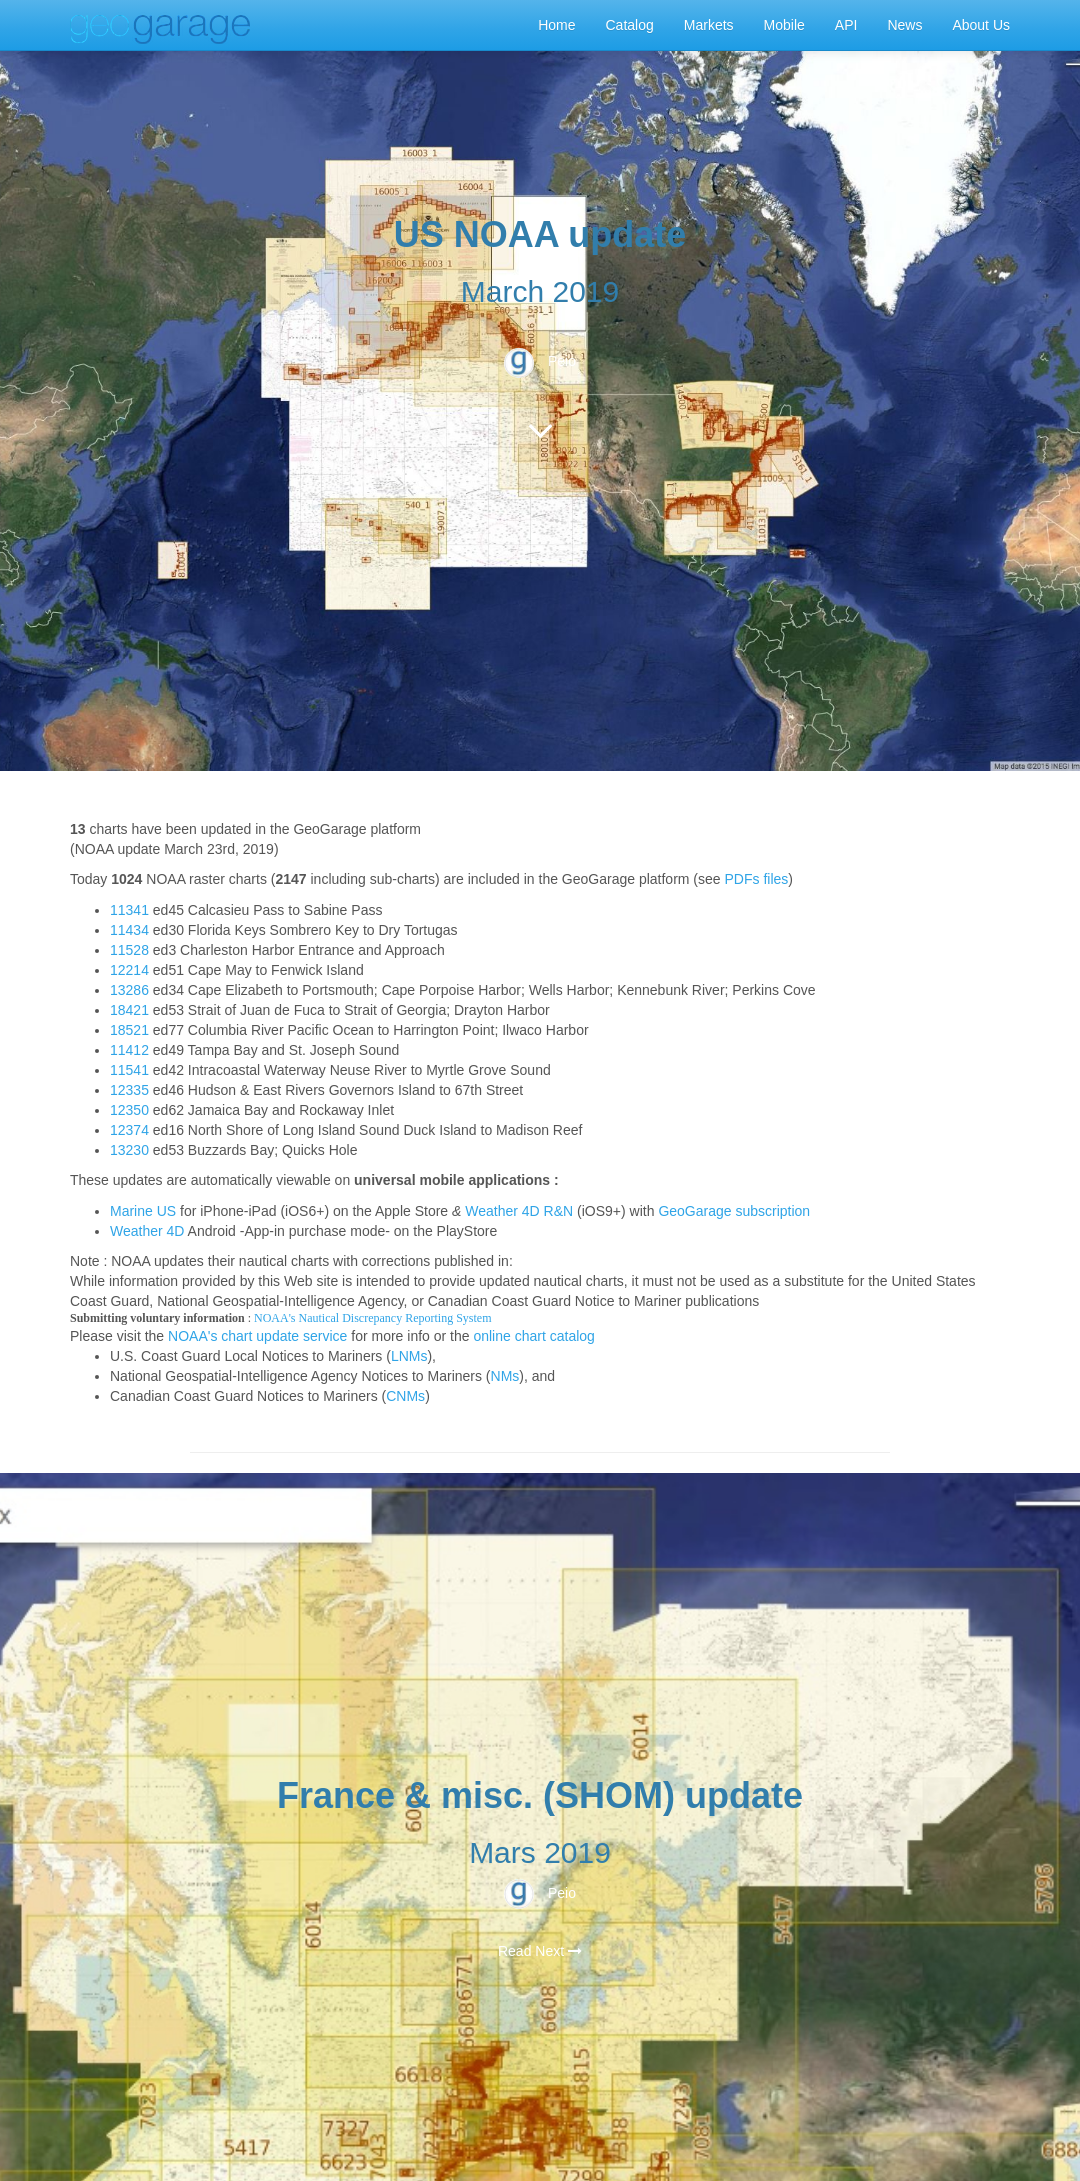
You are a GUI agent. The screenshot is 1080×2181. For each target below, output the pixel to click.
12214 (129, 970)
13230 (129, 1150)
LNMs (409, 1356)
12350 (129, 1110)
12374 (129, 1130)
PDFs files (757, 879)
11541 (129, 1070)
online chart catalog (533, 1336)
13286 (129, 990)
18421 (129, 1010)
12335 (129, 1090)
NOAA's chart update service (257, 1336)
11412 (129, 1050)
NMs (505, 1376)
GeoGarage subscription (734, 1211)
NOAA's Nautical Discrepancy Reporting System (372, 1318)
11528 (129, 950)
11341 (129, 910)
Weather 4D (147, 1231)
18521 (129, 1030)
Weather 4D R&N (519, 1211)
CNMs (405, 1396)
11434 (129, 930)
